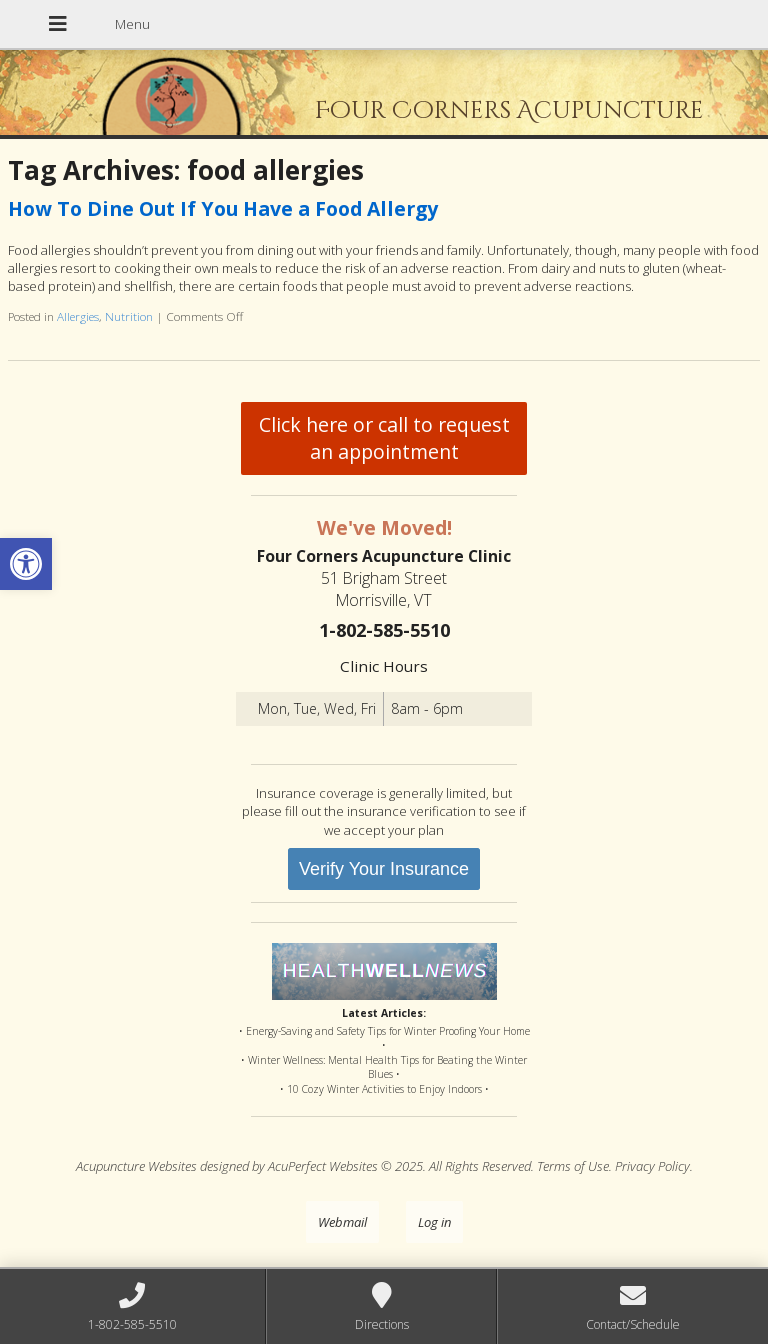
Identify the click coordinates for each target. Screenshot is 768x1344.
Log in (434, 1222)
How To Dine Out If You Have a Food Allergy (223, 208)
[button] (26, 564)
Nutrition (129, 316)
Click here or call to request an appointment (384, 438)
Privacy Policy (652, 1166)
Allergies (78, 316)
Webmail (342, 1222)
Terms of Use (573, 1166)
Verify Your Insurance (384, 869)
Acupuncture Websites (136, 1166)
